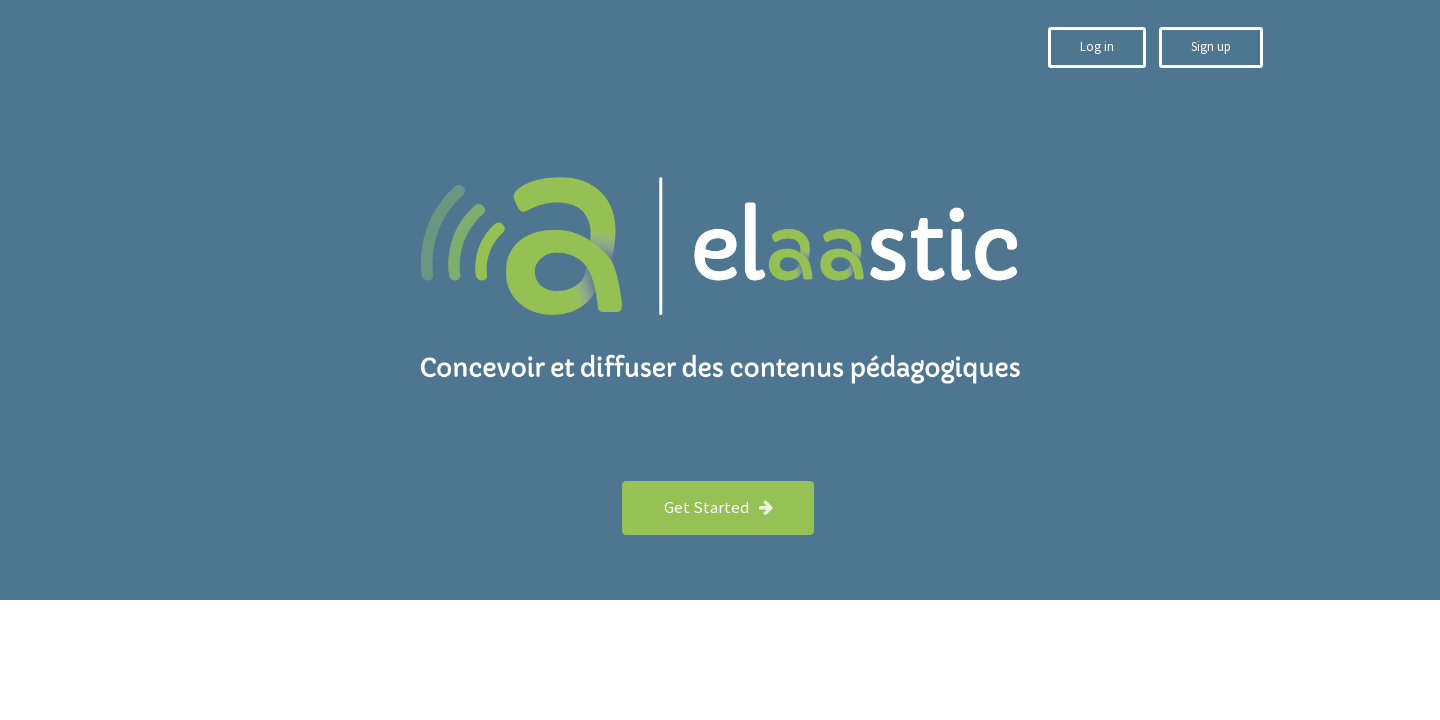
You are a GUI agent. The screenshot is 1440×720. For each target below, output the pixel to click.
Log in (1097, 46)
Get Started (720, 507)
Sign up (1211, 46)
